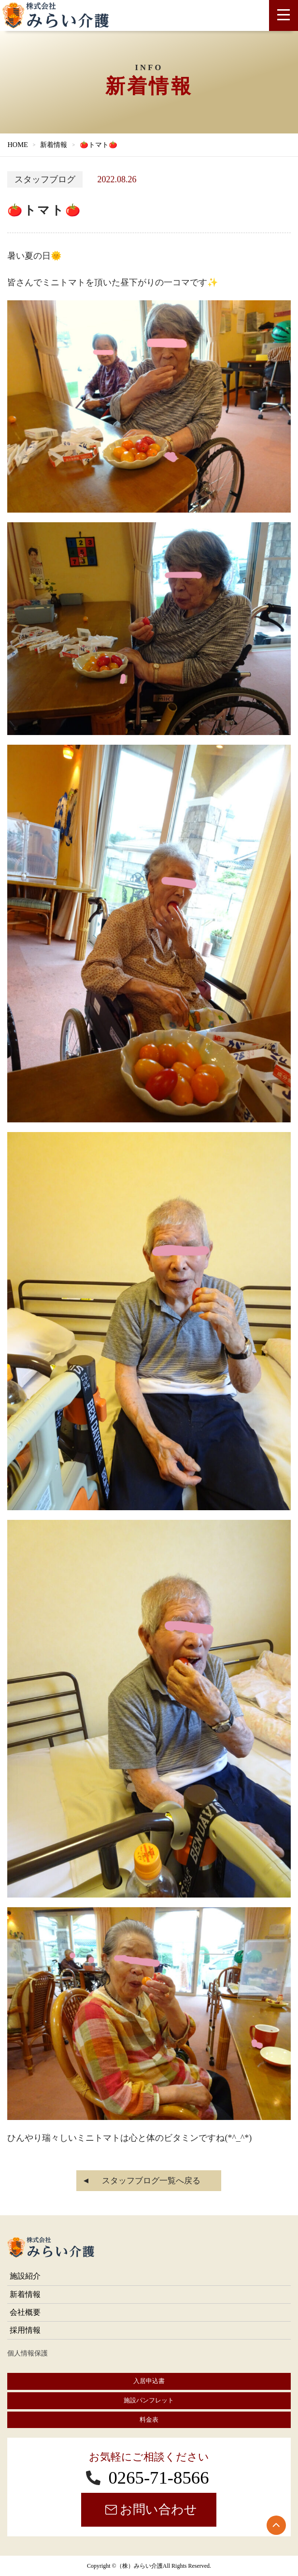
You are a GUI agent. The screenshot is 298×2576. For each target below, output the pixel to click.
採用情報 (25, 2330)
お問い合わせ (158, 2509)
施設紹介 (25, 2276)
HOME (17, 144)
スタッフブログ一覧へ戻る (151, 2180)
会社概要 (25, 2312)
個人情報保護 (27, 2353)
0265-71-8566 (158, 2478)
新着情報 (53, 144)
